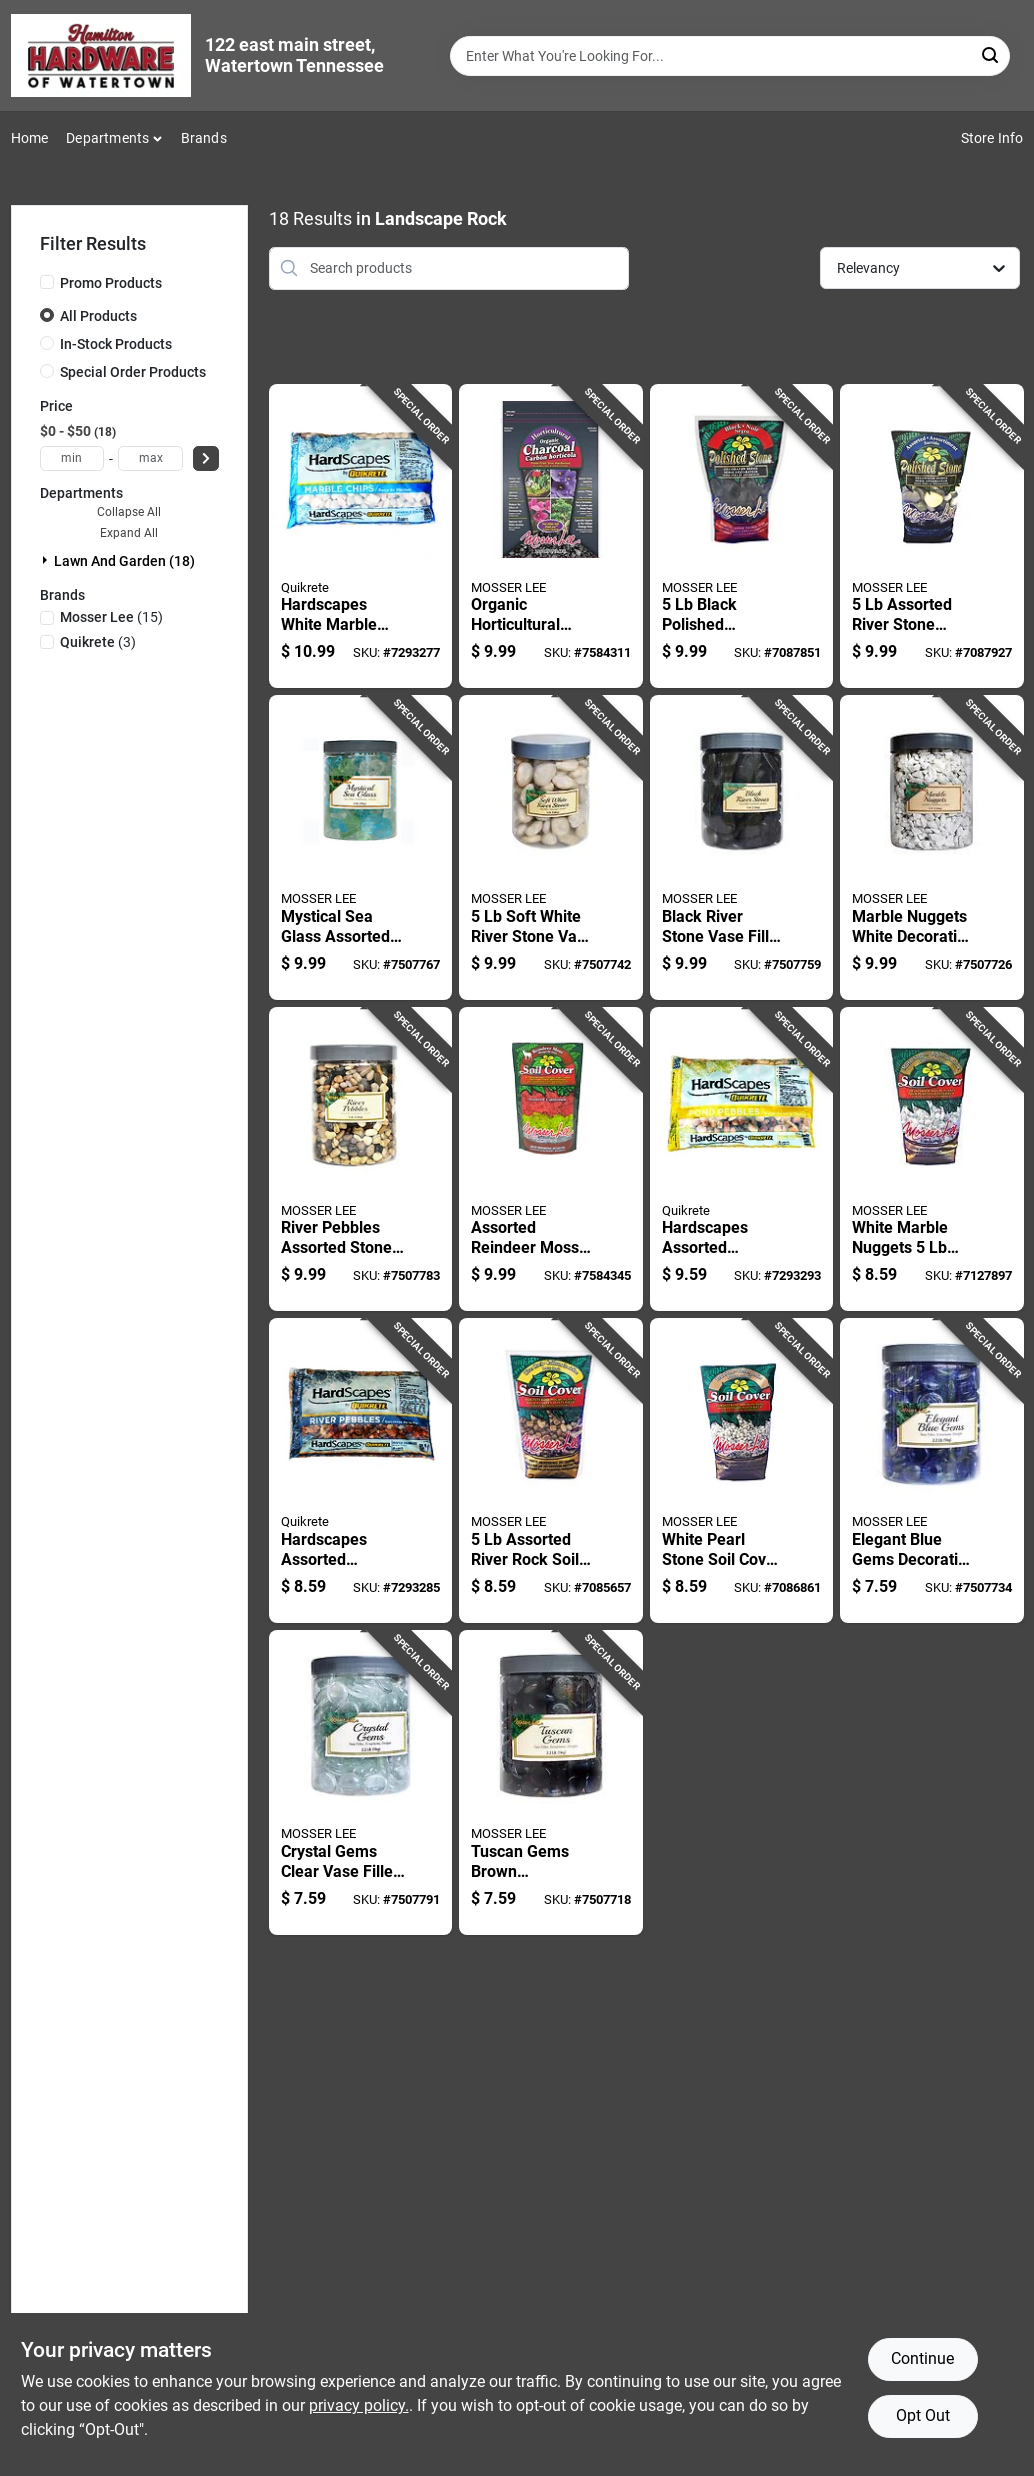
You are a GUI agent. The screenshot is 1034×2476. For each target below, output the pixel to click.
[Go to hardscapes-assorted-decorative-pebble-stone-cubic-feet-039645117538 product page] (360, 1470)
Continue (922, 2358)
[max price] (150, 458)
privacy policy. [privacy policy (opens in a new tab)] (359, 2405)
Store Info (992, 138)
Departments (107, 138)
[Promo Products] (47, 282)
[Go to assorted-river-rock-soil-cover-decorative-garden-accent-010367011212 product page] (550, 1470)
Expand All (129, 533)
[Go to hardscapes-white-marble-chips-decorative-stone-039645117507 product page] (360, 536)
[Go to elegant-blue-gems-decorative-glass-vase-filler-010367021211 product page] (931, 1470)
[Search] (991, 54)
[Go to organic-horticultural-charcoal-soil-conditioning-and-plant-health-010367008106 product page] (550, 536)
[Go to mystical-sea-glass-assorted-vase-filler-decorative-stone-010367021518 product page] (360, 847)
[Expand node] (47, 560)
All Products (98, 316)
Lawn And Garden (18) (124, 561)
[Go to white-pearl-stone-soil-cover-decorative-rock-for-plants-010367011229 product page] (741, 1470)
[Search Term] (730, 56)
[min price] (72, 458)
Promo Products (111, 283)
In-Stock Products (116, 344)
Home (30, 138)
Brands (204, 138)
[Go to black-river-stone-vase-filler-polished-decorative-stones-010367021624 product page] (741, 847)
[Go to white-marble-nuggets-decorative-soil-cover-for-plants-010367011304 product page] (931, 1159)
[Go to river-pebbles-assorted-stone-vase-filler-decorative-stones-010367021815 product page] (360, 1159)
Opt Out (923, 2415)
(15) (111, 617)
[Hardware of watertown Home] (101, 55)
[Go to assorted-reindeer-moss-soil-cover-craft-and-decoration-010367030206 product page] (550, 1159)
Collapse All (129, 512)
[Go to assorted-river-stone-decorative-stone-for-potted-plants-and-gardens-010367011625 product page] (931, 536)
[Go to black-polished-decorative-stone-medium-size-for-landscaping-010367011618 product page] (741, 536)
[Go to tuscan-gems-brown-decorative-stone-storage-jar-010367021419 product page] (550, 1782)
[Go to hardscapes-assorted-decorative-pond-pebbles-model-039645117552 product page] (741, 1159)
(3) (98, 642)
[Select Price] (206, 458)
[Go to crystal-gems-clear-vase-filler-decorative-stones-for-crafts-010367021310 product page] (360, 1782)
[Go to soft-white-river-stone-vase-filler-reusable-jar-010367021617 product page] (550, 847)
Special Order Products (133, 372)
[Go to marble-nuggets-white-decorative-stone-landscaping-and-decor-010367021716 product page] (931, 847)
